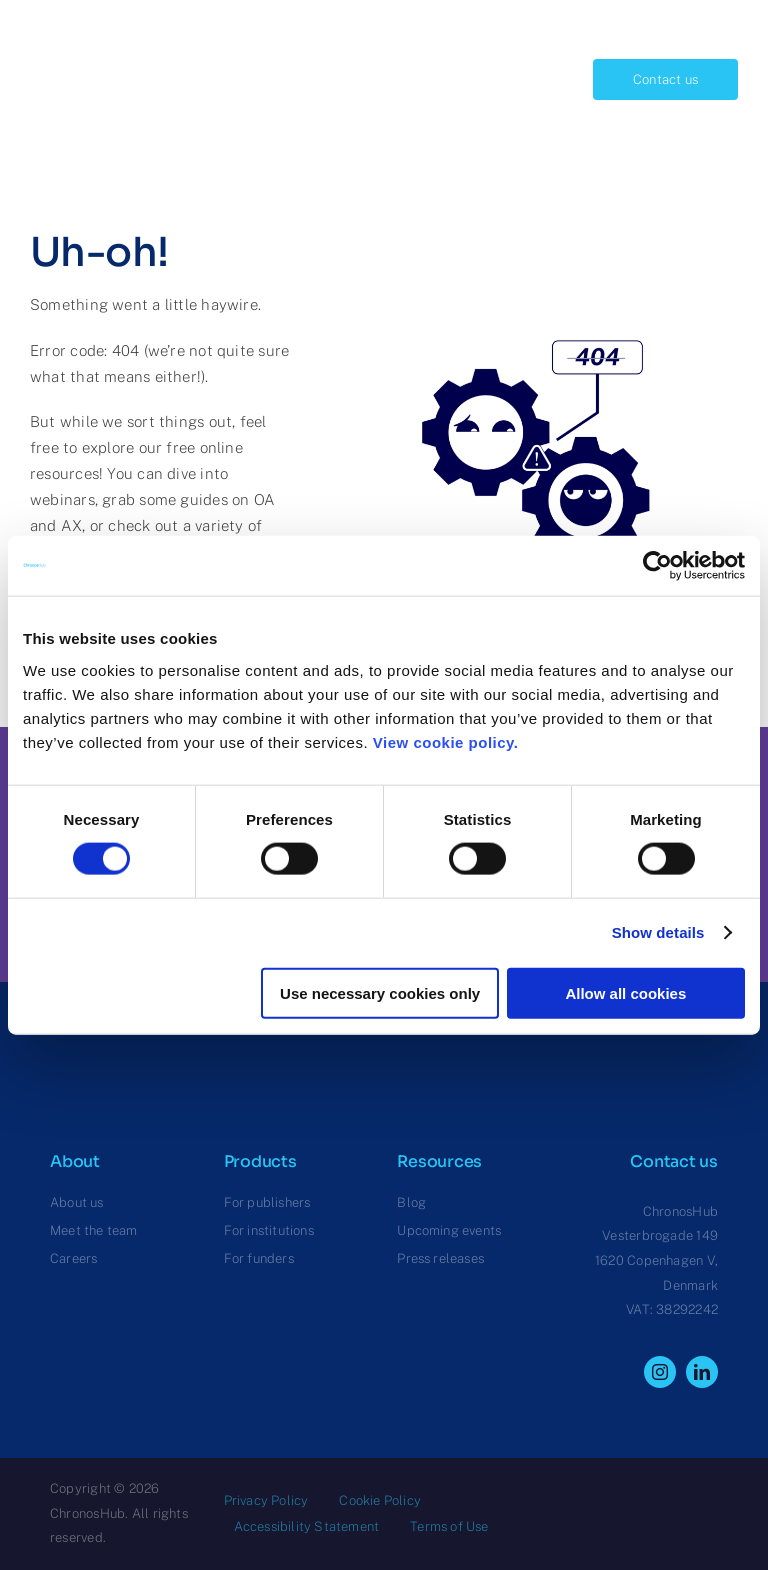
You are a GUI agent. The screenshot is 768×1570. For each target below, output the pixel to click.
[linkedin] (702, 1372)
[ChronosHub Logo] (80, 36)
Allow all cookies (625, 992)
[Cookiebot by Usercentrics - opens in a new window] (657, 566)
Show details (658, 932)
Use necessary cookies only (380, 992)
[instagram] (660, 1372)
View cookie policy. (450, 741)
